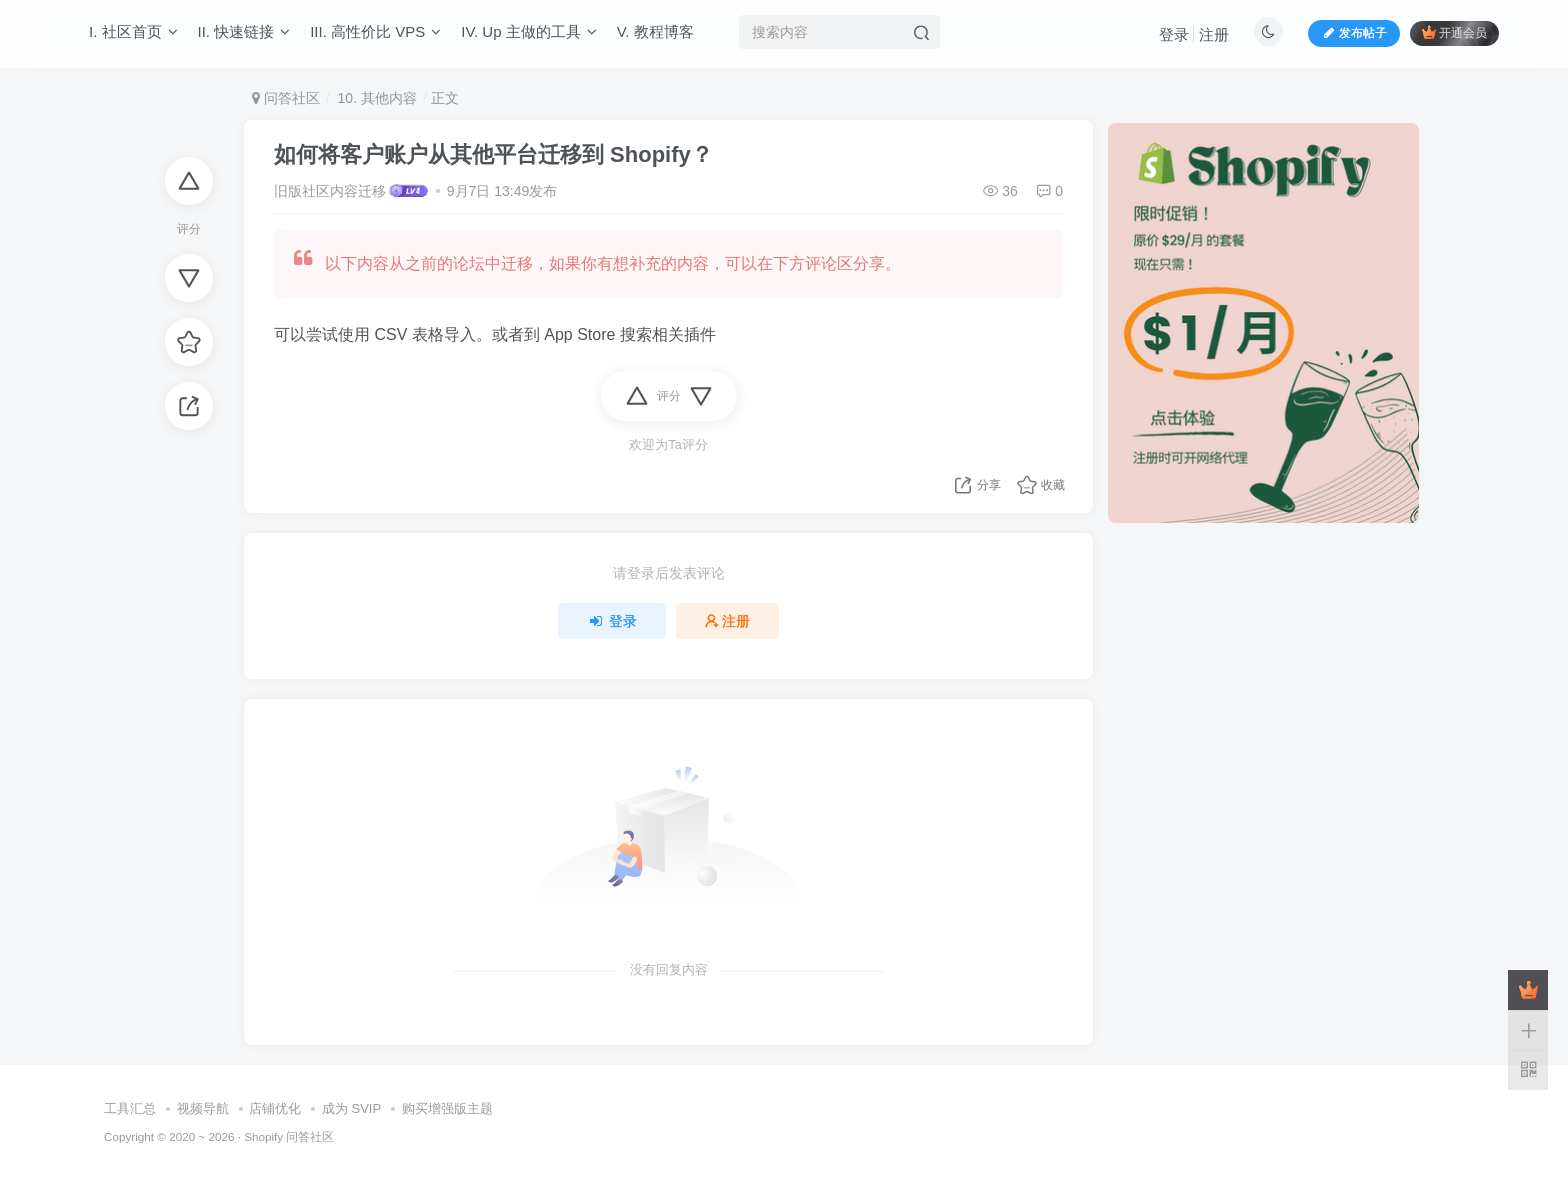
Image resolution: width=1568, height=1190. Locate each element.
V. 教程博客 (655, 33)
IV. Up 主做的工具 (528, 33)
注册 (1214, 35)
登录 (1174, 35)
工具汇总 (130, 1108)
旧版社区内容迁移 (330, 191)
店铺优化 (275, 1108)
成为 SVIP (351, 1108)
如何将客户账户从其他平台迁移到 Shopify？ (493, 154)
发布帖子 (1354, 34)
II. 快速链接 (244, 33)
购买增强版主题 (447, 1108)
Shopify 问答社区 (289, 1136)
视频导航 (203, 1108)
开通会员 (1454, 33)
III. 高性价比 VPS (375, 33)
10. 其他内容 (375, 98)
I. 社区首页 (133, 33)
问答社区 (286, 98)
